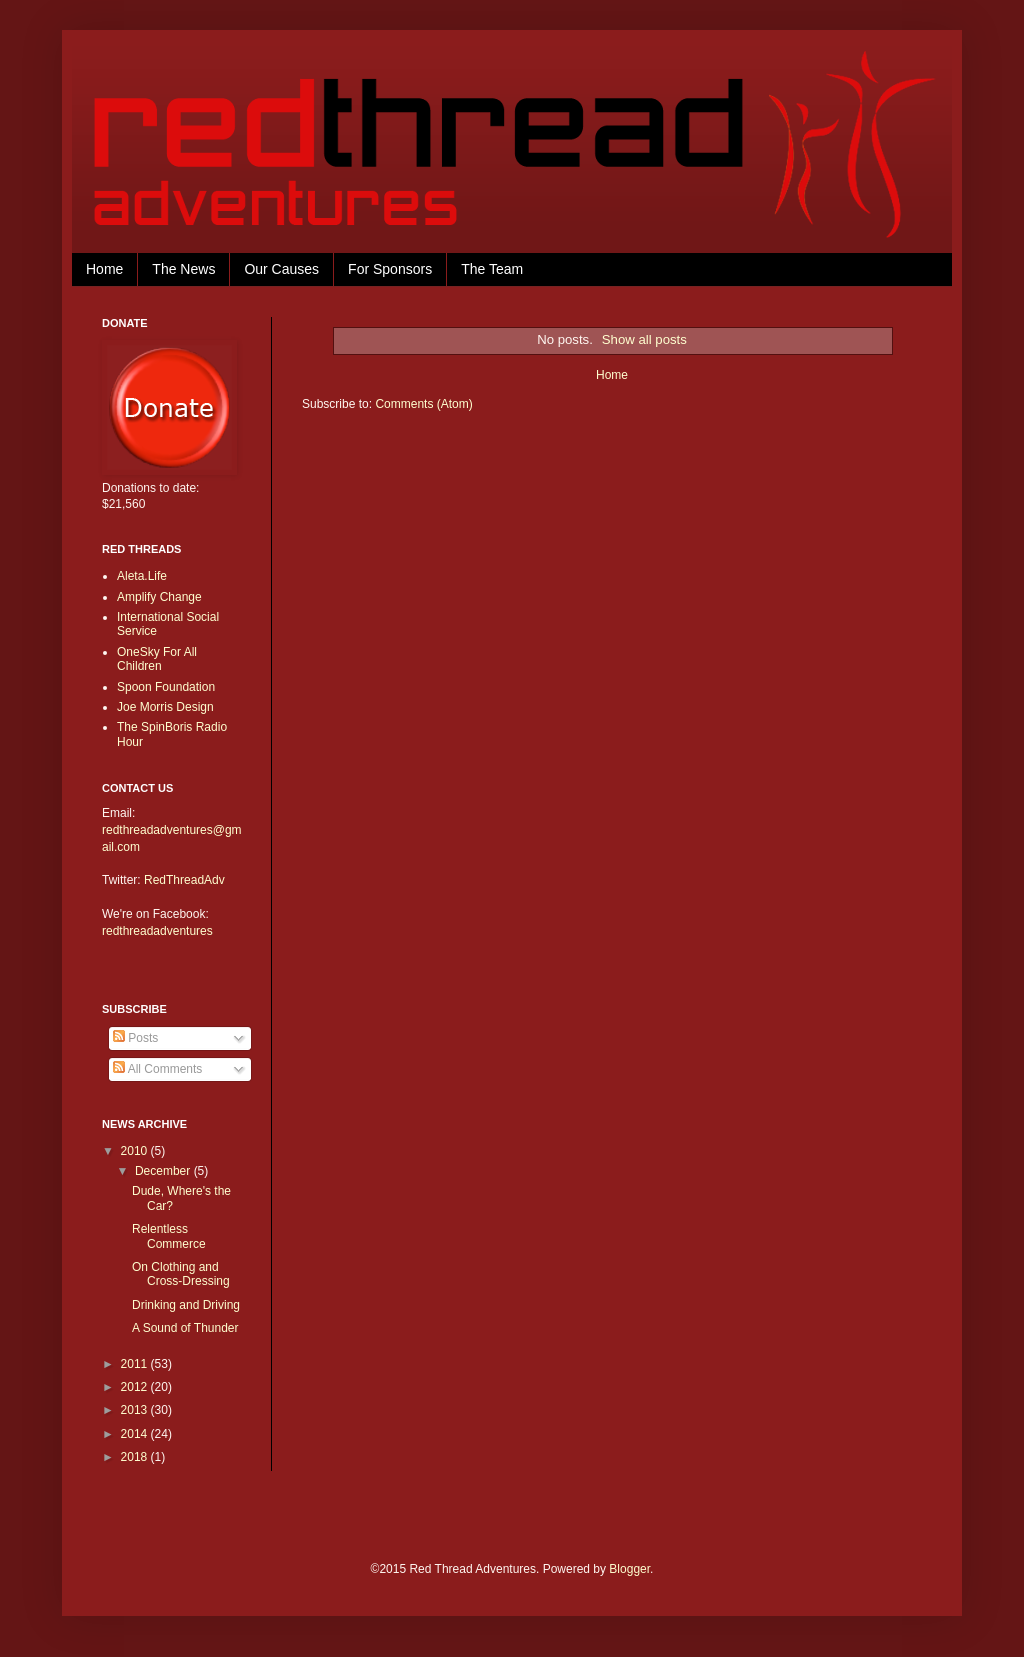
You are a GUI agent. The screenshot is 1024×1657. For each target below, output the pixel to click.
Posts (135, 1038)
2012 (136, 1387)
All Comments (157, 1069)
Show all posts (644, 339)
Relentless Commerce (169, 1236)
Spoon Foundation (166, 687)
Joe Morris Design (165, 707)
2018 (136, 1457)
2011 (136, 1364)
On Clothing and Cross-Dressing (181, 1274)
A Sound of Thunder (185, 1328)
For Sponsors (390, 269)
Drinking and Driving (186, 1305)
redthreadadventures (157, 931)
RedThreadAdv (184, 880)
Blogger (629, 1569)
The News (183, 269)
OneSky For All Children (157, 659)
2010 (136, 1151)
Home (104, 269)
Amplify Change (159, 597)
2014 (136, 1434)
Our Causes (281, 269)
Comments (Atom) (423, 404)
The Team (492, 269)
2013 (136, 1410)
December (164, 1171)
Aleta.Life (142, 576)
